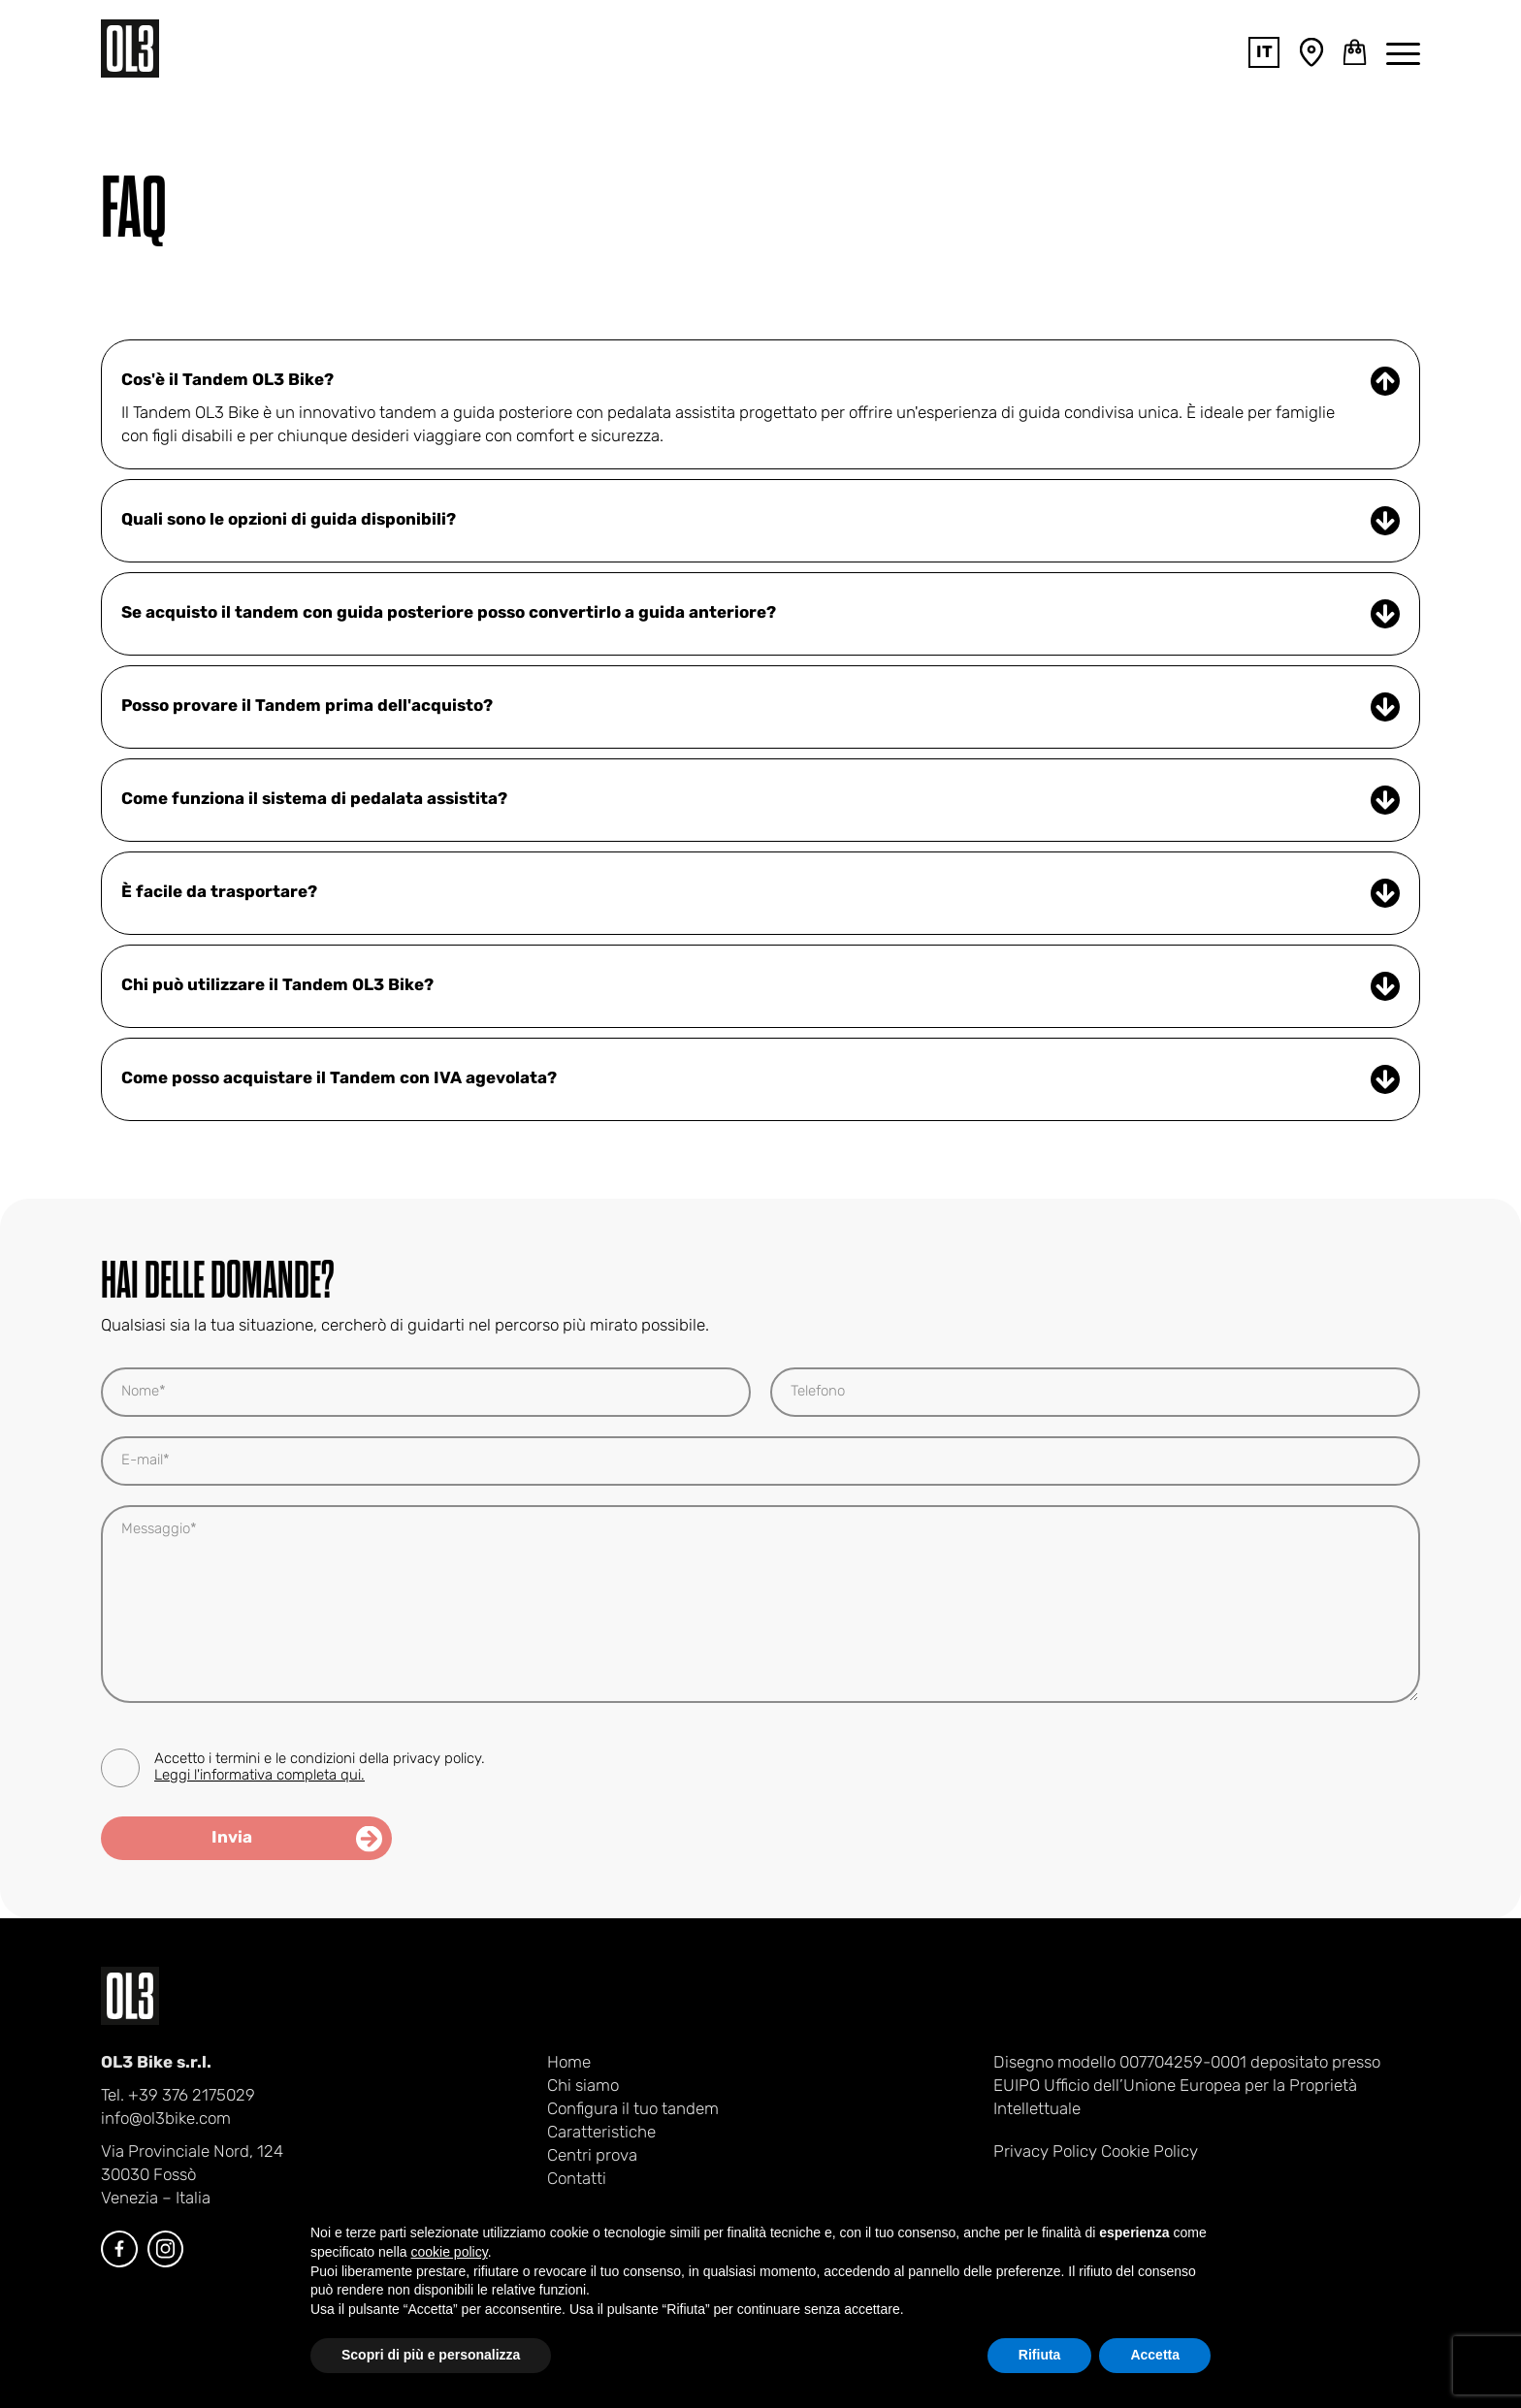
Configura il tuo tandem (633, 2110)
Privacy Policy (1045, 2152)
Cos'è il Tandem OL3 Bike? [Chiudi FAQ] (760, 381)
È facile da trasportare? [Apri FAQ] (760, 893)
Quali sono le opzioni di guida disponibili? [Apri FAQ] (760, 520)
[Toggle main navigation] (1403, 52)
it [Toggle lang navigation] (1264, 53)
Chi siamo (583, 2086)
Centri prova (592, 2156)
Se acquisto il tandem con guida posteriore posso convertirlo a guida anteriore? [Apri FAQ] (760, 613)
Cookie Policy (1149, 2152)
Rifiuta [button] (1040, 2354)
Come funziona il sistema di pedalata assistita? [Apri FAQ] (760, 800)
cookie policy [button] (449, 2252)
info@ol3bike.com (166, 2119)
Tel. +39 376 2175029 (178, 2096)
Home (569, 2063)
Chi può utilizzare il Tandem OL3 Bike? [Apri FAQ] (760, 986)
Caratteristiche (601, 2133)
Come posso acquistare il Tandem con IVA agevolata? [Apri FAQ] (760, 1079)
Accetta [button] (1155, 2354)
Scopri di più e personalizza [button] (430, 2354)
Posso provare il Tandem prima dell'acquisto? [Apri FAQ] (760, 707)
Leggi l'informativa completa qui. (259, 1776)
